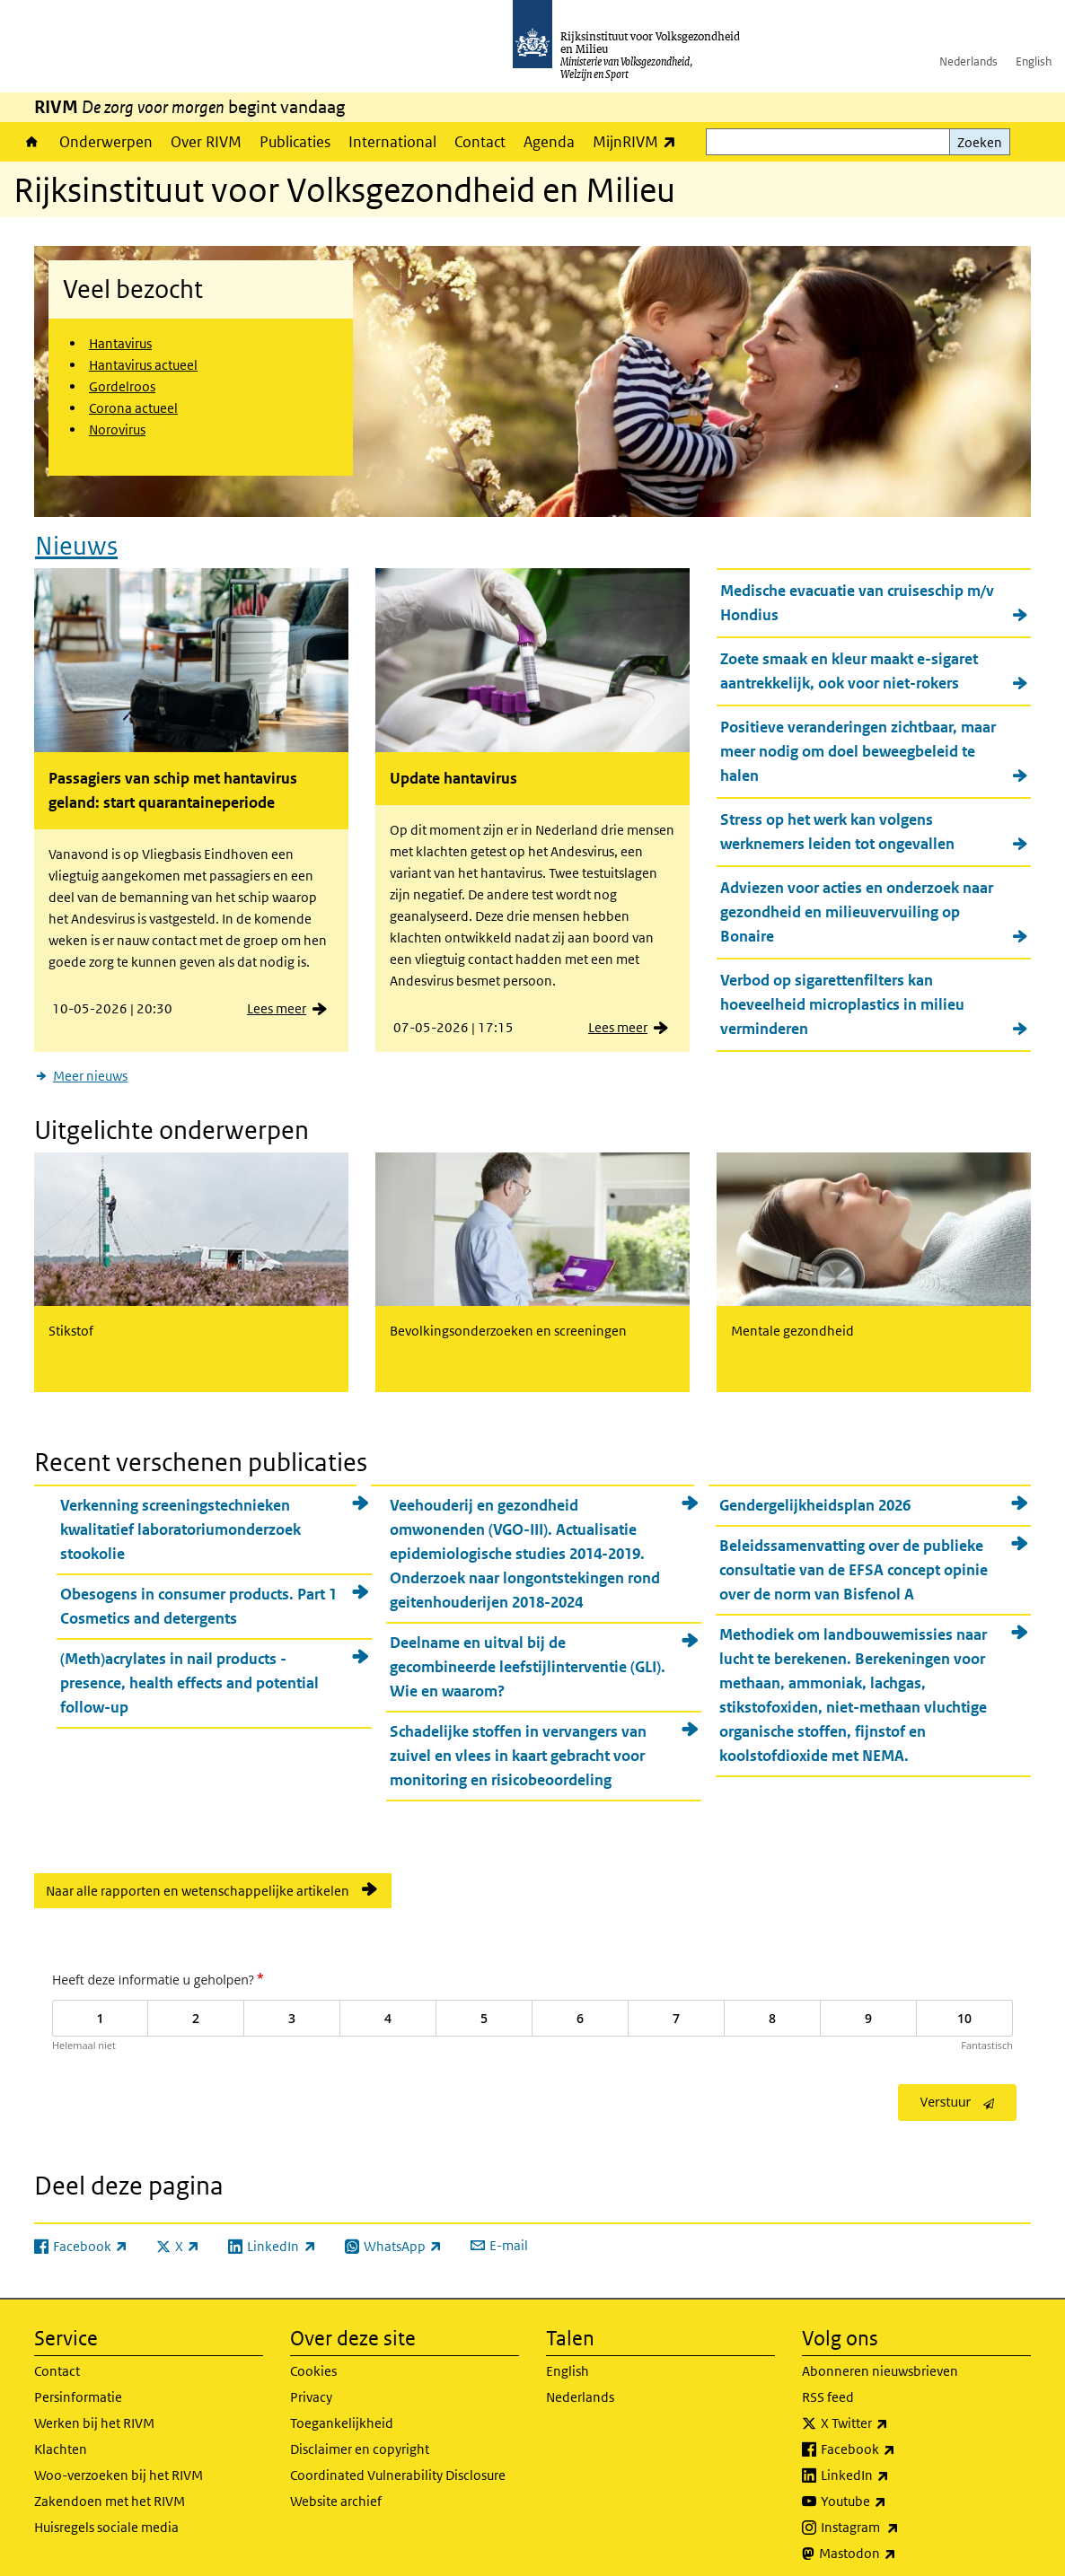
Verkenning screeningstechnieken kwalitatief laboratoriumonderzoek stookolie (180, 1519)
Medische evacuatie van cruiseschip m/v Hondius (857, 597)
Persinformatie (78, 2385)
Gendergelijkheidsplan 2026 (815, 1494)
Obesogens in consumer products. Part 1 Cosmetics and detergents (198, 1595)
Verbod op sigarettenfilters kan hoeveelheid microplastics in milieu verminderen (842, 999)
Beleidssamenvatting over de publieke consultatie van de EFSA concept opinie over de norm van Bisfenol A (853, 1559)
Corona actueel (133, 407)
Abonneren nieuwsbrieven (880, 2359)
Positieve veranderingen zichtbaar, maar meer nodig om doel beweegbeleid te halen (858, 746)
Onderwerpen (106, 142)
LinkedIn (894, 2464)
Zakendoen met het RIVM (109, 2489)
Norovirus (117, 429)
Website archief (336, 2489)
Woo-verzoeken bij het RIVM (118, 2463)
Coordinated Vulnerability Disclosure (398, 2463)
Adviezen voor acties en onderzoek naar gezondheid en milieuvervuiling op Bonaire (856, 906)
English (1034, 61)
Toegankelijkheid (341, 2411)
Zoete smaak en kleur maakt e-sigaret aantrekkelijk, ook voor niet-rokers (849, 666)
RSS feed (828, 2385)
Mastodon (897, 2542)
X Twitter (894, 2412)
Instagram (899, 2516)
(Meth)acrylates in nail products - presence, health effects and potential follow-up (189, 1672)
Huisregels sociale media (106, 2515)
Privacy (311, 2385)
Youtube (893, 2490)
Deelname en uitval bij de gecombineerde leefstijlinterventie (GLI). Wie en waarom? (527, 1656)
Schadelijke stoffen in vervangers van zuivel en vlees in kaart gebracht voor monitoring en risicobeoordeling (518, 1745)
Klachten (60, 2437)
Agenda (549, 142)
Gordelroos (122, 386)
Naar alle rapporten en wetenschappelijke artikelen (197, 1879)
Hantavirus (120, 343)
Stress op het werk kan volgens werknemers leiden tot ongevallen (837, 826)
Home (31, 142)
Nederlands (968, 61)
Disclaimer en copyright (359, 2437)
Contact (480, 142)
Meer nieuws (90, 1070)
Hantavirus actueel (143, 364)
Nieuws (76, 540)
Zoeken (979, 142)
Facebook (897, 2438)
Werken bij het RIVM (94, 2411)
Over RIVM (206, 142)
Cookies (313, 2359)
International (392, 142)
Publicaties (295, 142)
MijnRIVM (639, 141)
